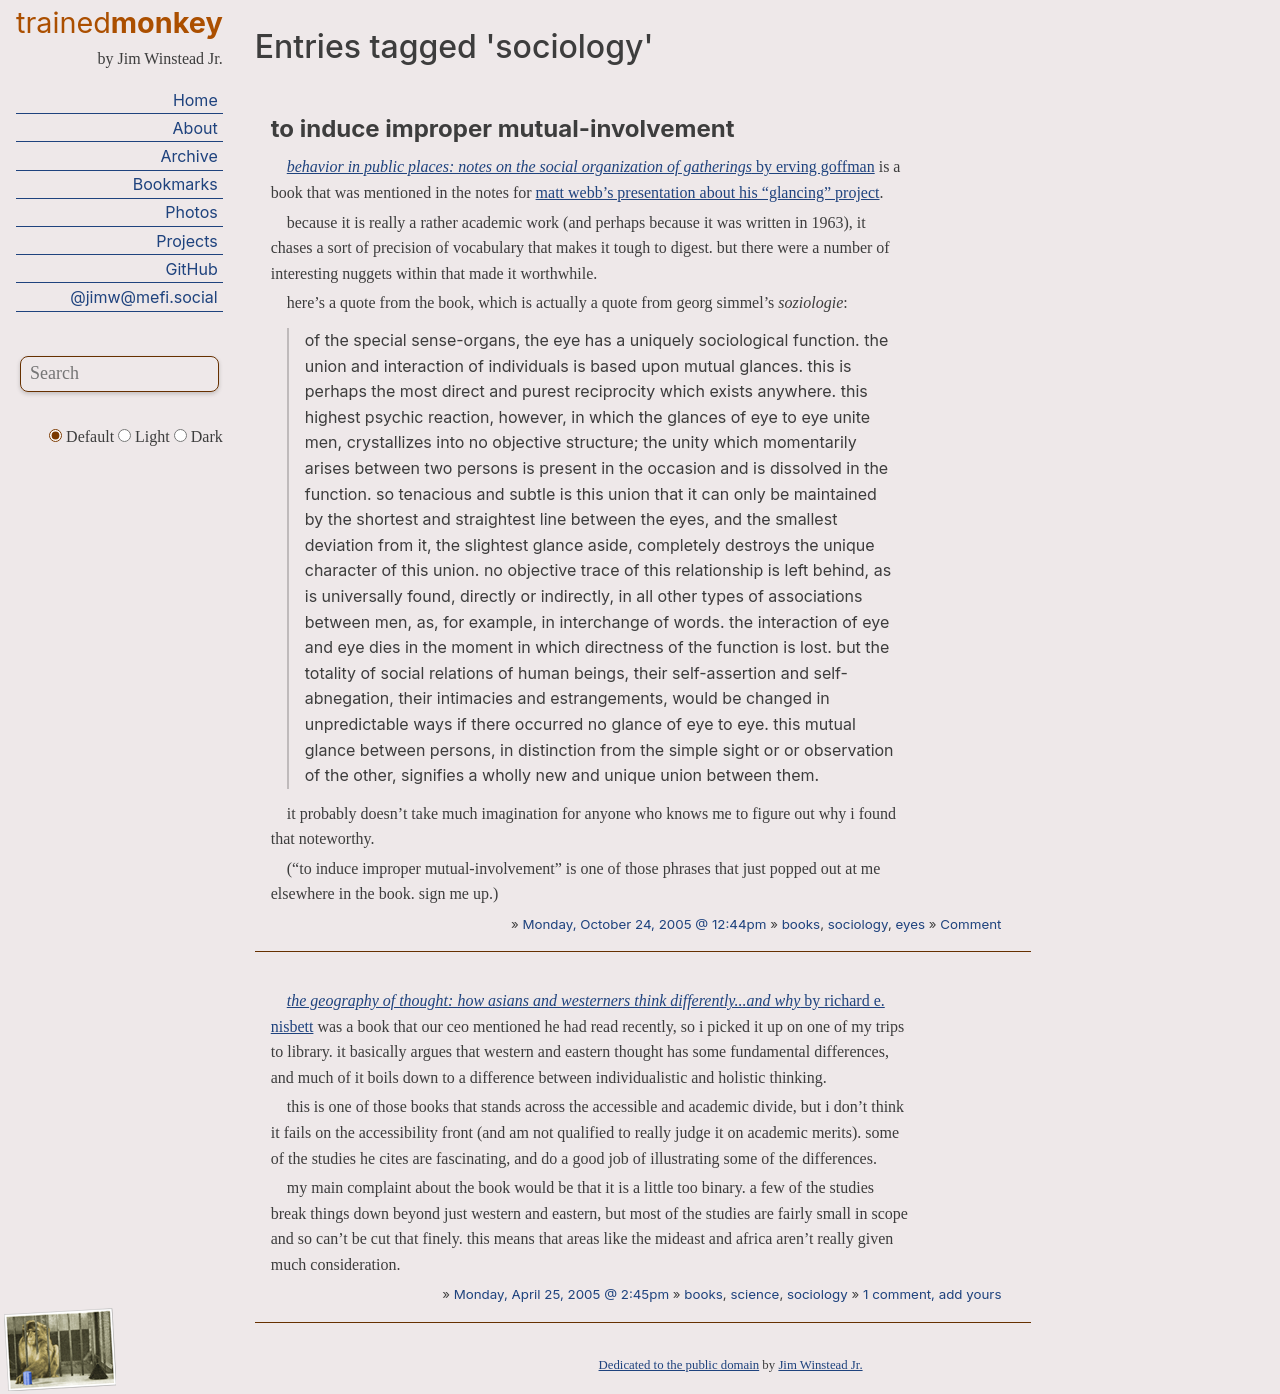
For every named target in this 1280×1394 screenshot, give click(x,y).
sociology (858, 924)
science (754, 1294)
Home (195, 100)
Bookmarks (175, 184)
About (195, 128)
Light (146, 436)
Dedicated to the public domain (679, 1365)
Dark (198, 436)
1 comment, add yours (932, 1294)
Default (83, 436)
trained (119, 22)
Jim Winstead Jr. (820, 1365)
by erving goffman (581, 166)
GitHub (192, 269)
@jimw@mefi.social (143, 297)
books (801, 924)
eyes (911, 924)
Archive (188, 156)
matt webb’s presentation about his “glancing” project (708, 192)
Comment (970, 924)
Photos (191, 212)
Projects (186, 241)
